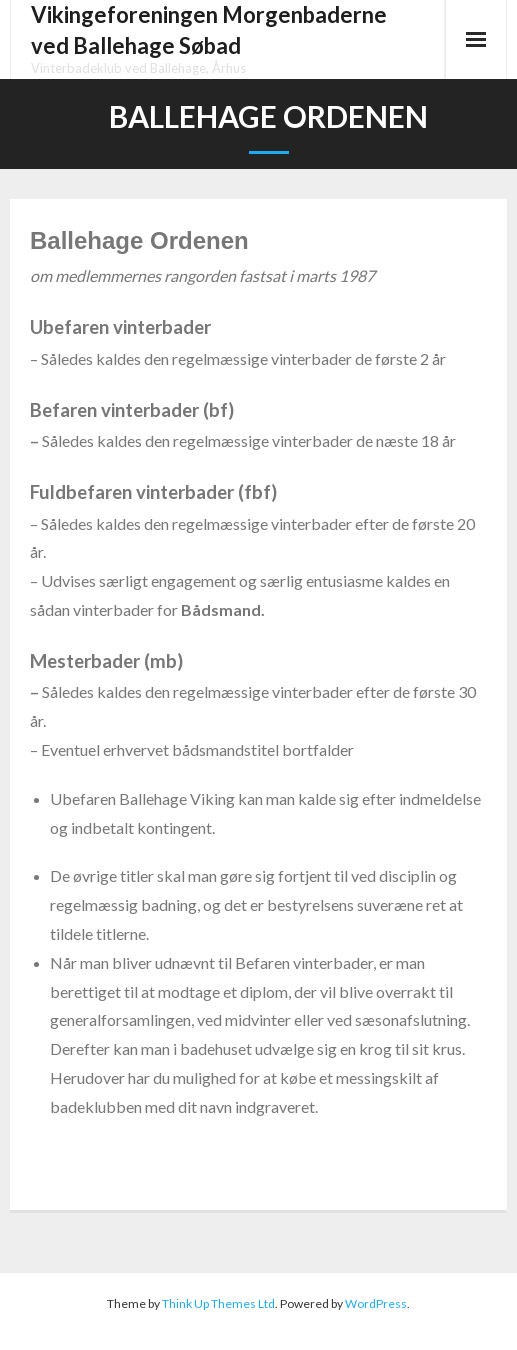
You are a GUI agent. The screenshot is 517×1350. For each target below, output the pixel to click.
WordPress (376, 1303)
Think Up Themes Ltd (218, 1303)
